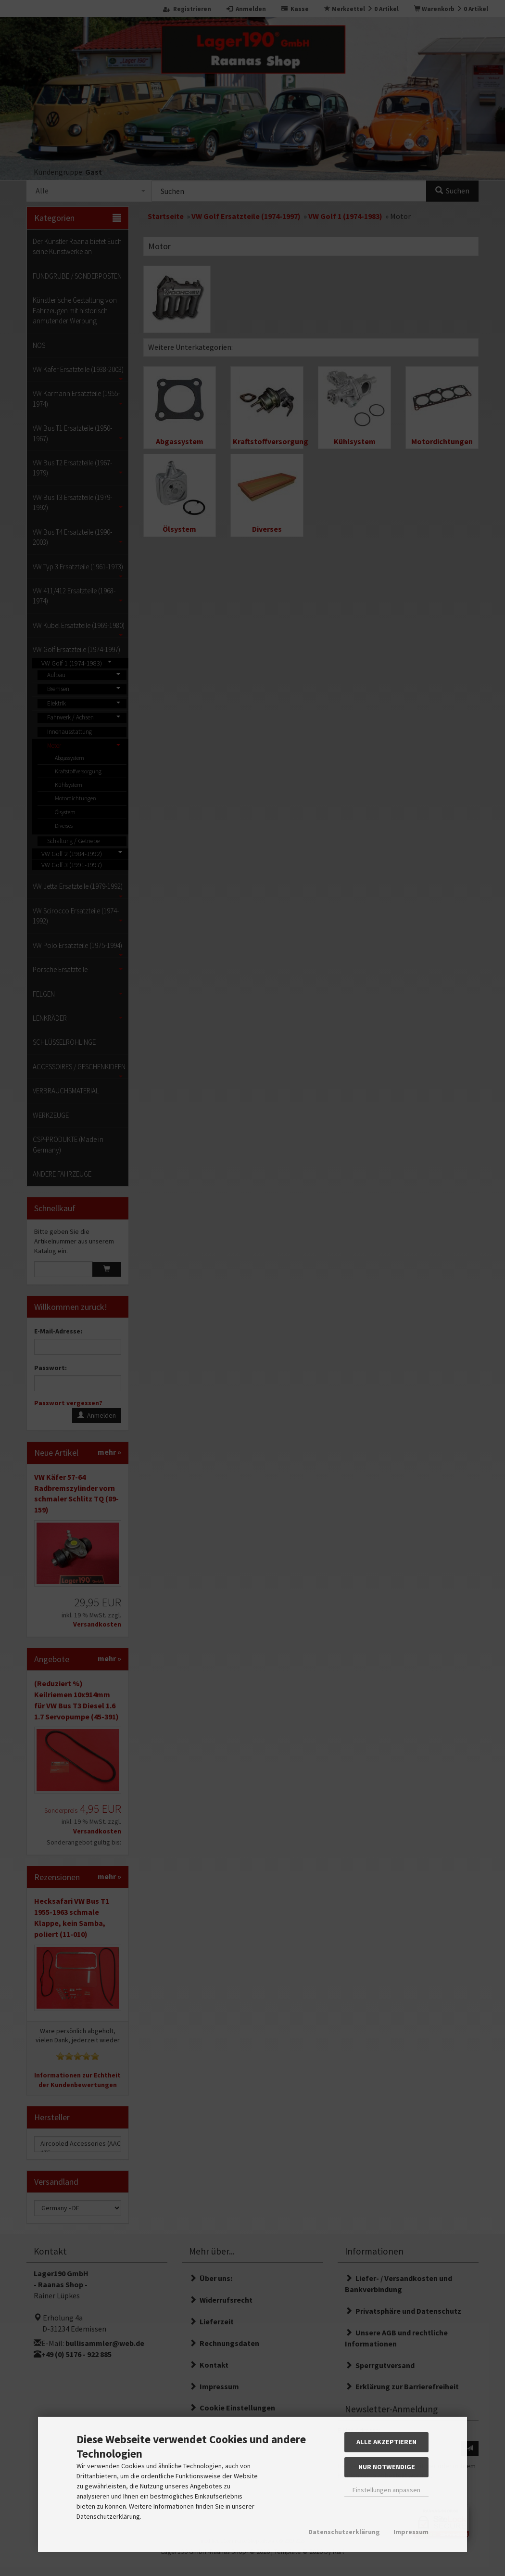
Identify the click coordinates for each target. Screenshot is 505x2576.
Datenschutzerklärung (344, 2531)
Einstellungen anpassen (386, 2490)
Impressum (411, 2531)
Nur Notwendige (386, 2466)
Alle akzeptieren (386, 2441)
